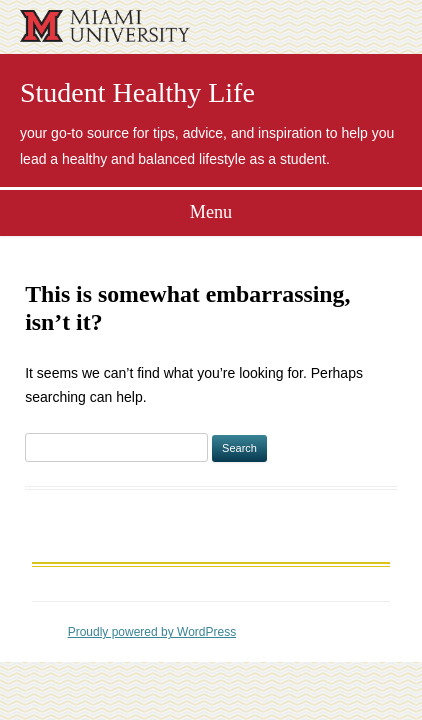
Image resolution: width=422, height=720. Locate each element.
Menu (211, 212)
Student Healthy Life (137, 93)
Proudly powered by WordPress (152, 632)
